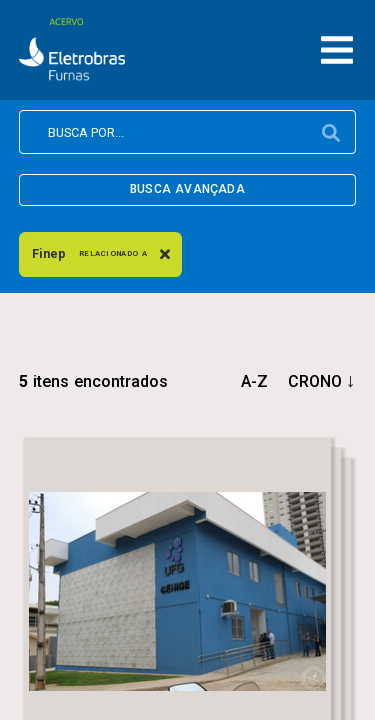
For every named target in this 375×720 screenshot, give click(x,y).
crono (315, 381)
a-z (254, 381)
